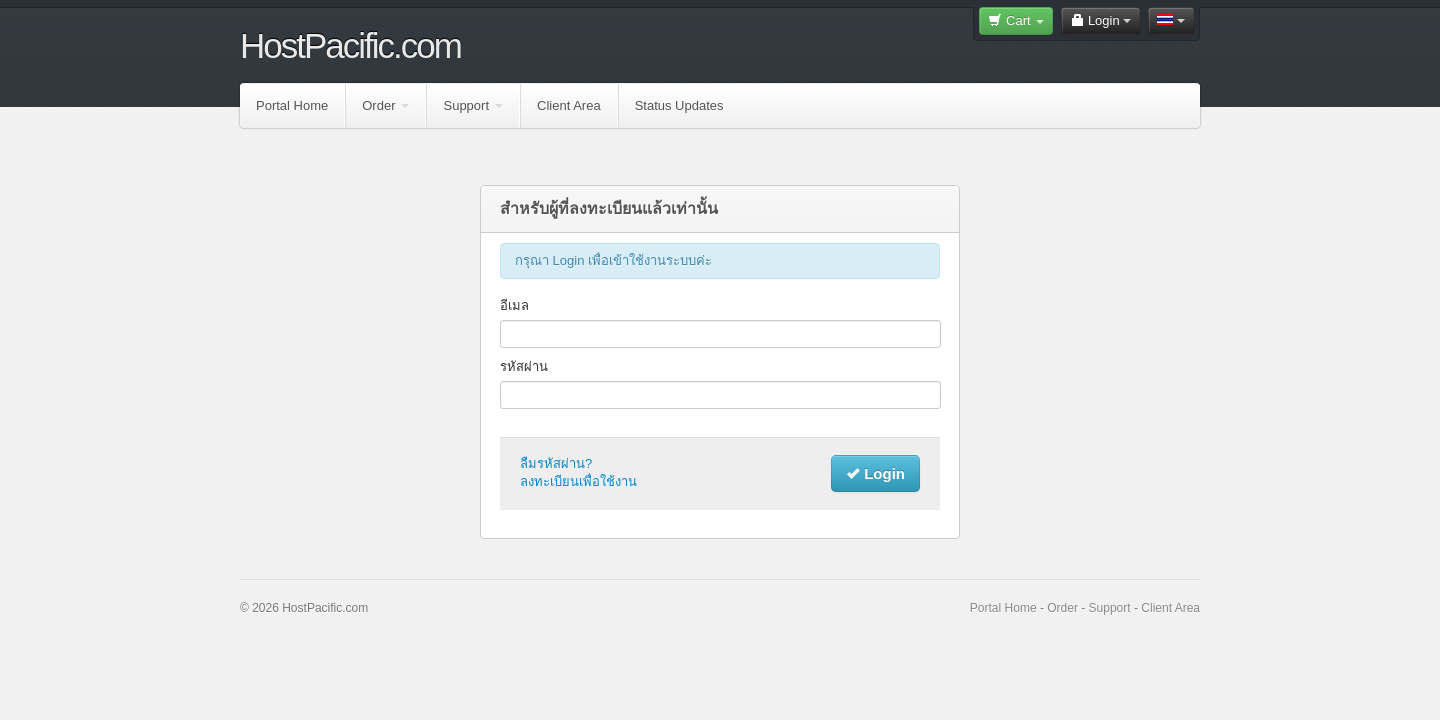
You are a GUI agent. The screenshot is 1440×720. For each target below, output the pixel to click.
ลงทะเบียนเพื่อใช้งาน (578, 481)
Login (1100, 20)
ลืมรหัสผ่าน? (556, 463)
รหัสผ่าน (524, 366)
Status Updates (679, 105)
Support (473, 105)
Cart (1016, 20)
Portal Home (292, 105)
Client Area (569, 105)
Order (385, 105)
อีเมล (514, 305)
